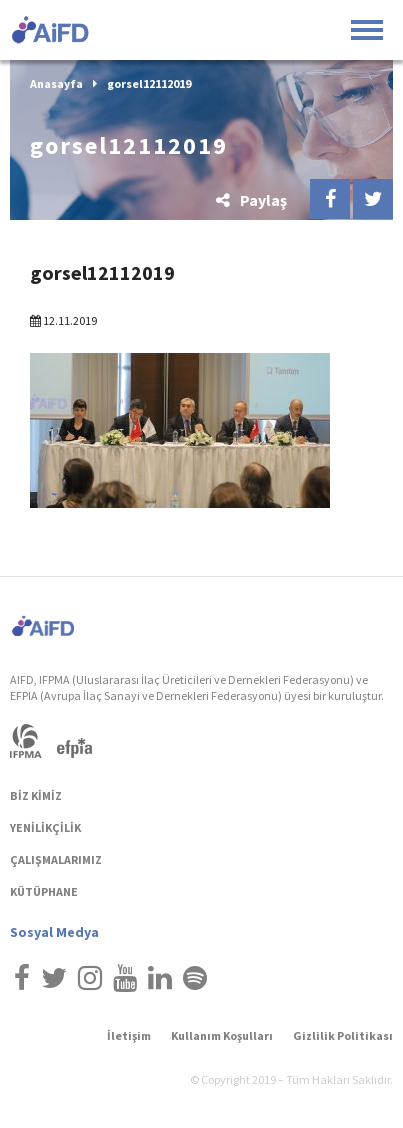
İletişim (129, 1035)
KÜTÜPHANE (44, 891)
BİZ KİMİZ (36, 795)
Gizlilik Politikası (343, 1035)
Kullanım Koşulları (222, 1035)
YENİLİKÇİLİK (45, 827)
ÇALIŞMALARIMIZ (56, 859)
